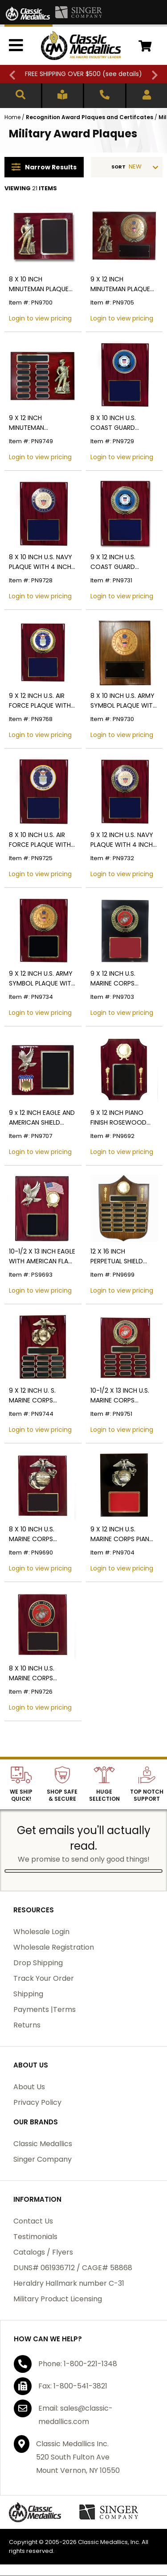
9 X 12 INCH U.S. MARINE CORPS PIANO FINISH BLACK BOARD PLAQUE (122, 1534)
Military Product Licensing (57, 2299)
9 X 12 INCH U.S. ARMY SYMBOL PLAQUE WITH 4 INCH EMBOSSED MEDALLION (42, 978)
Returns (27, 2025)
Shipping (28, 1994)
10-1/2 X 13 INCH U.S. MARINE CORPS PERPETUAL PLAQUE (119, 1395)
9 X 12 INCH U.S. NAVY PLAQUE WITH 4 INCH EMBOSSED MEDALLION (123, 839)
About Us (29, 2087)
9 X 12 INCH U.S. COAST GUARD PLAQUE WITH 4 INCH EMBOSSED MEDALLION (123, 562)
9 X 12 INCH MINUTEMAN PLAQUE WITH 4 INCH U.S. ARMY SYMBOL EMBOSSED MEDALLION (123, 284)
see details (122, 73)
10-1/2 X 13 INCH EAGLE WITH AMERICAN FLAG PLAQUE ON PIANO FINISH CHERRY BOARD (42, 1256)
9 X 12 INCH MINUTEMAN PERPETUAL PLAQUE (37, 423)
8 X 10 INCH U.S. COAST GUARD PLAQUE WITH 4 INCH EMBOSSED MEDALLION (123, 423)
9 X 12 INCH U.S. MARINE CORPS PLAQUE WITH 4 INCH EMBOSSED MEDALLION (123, 978)
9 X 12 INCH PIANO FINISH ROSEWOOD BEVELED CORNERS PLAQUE (118, 1117)
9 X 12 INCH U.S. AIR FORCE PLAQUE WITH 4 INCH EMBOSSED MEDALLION (40, 700)
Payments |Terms (44, 2009)
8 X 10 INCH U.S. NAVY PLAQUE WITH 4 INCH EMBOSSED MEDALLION (42, 562)
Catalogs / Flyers (43, 2252)
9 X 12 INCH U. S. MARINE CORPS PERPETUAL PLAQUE (37, 1395)
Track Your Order (43, 1978)
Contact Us (33, 2221)
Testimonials (35, 2236)
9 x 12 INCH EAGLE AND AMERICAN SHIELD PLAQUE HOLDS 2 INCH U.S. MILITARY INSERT (42, 1117)
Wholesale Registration (53, 1947)
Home (12, 117)
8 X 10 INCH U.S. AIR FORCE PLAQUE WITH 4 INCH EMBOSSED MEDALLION (40, 839)
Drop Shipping (38, 1963)
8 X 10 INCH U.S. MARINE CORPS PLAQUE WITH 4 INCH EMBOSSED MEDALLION (42, 1673)
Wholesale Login (41, 1932)
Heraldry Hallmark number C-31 (68, 2283)
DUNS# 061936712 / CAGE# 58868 (72, 2268)
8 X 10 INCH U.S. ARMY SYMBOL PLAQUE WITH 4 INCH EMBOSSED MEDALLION (123, 700)
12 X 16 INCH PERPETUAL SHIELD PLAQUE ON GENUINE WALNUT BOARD (120, 1256)
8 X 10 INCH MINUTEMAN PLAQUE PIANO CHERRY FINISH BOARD (40, 284)
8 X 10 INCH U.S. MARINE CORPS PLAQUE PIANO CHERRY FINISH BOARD (43, 1534)
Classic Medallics (42, 2144)
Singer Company (42, 2159)
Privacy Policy (37, 2102)
